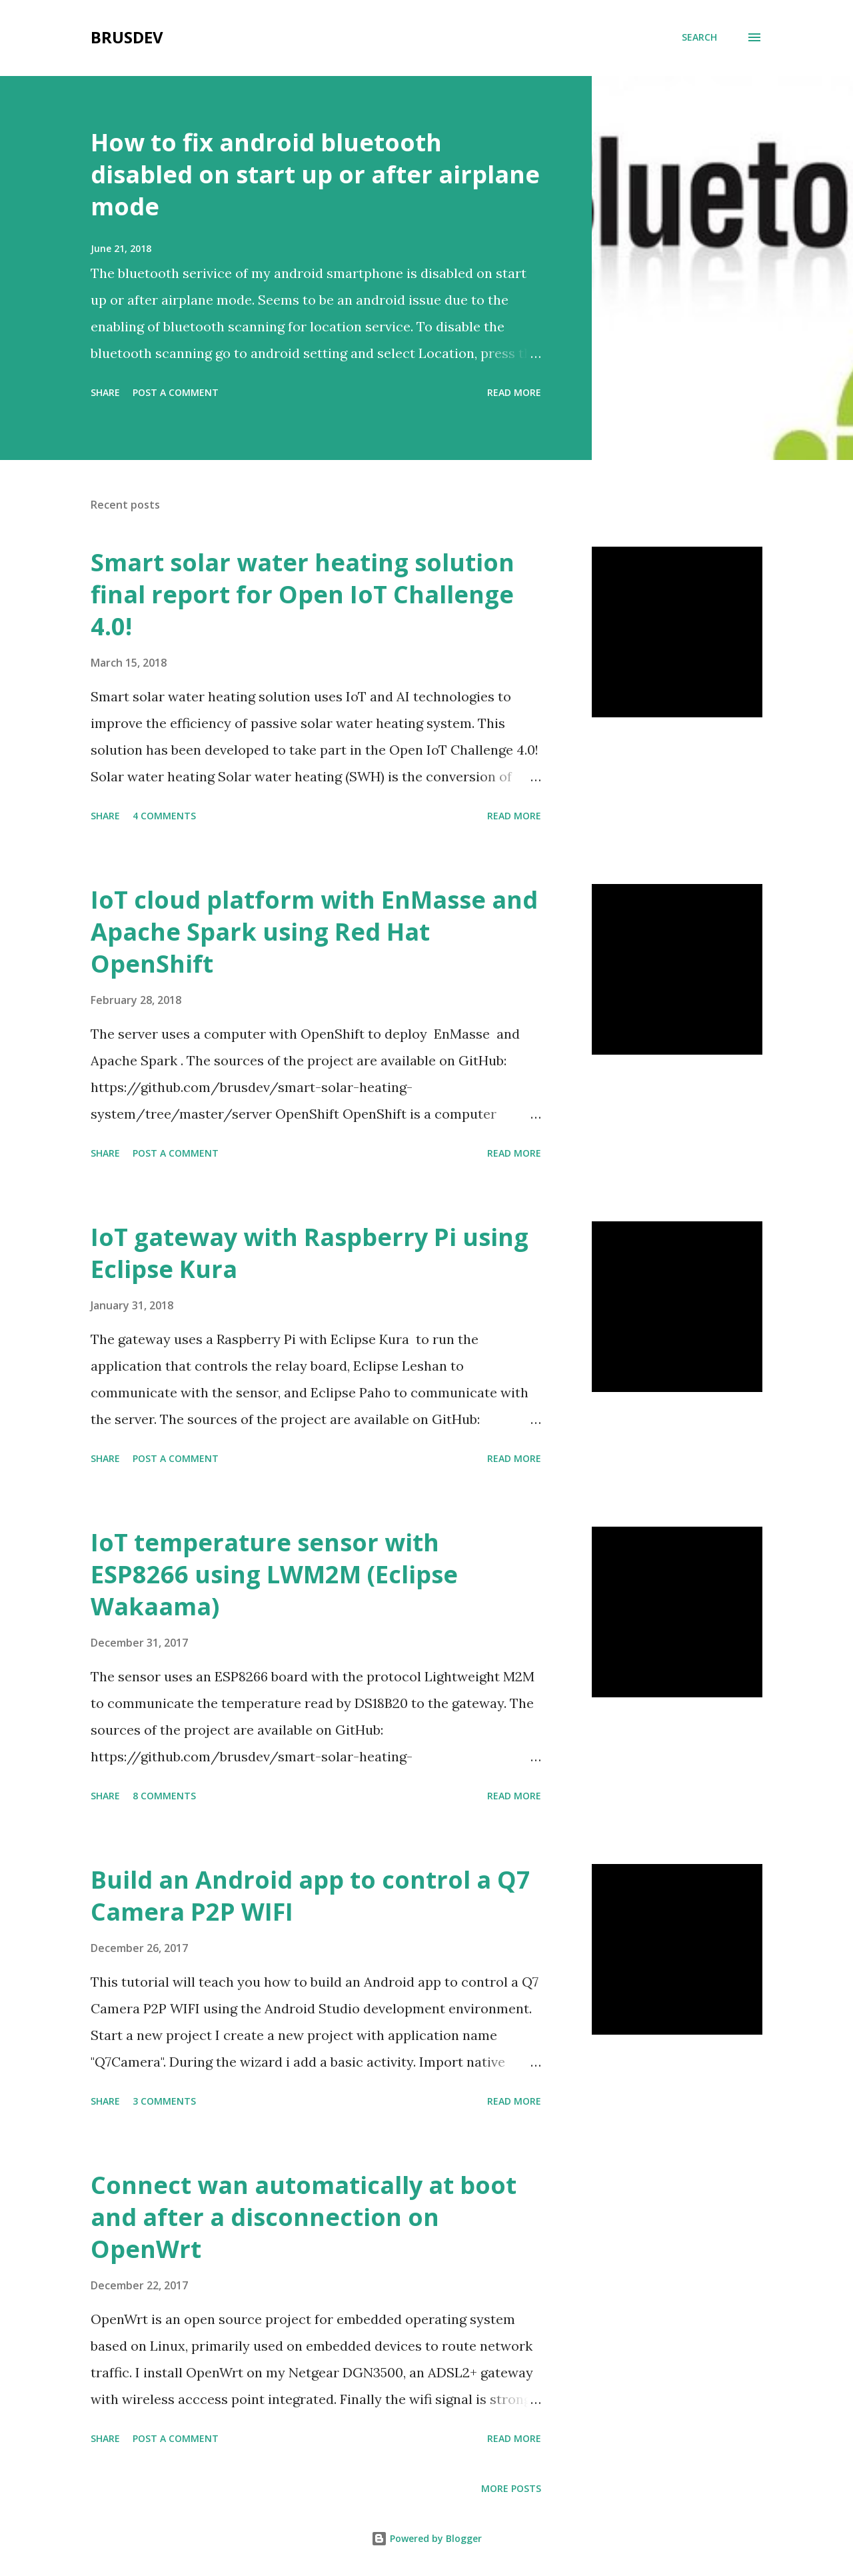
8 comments (164, 1795)
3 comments (164, 2101)
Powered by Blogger (426, 2538)
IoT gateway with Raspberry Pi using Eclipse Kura (309, 1253)
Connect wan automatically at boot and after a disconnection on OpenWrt (303, 2217)
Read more (514, 392)
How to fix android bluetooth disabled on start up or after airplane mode (315, 174)
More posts (511, 2488)
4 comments (164, 815)
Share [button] (105, 392)
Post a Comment (176, 392)
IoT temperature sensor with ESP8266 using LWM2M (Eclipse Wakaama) (274, 1574)
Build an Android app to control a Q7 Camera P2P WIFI (310, 1895)
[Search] (699, 37)
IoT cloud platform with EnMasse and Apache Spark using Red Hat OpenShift (314, 931)
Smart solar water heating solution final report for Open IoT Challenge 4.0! (302, 594)
